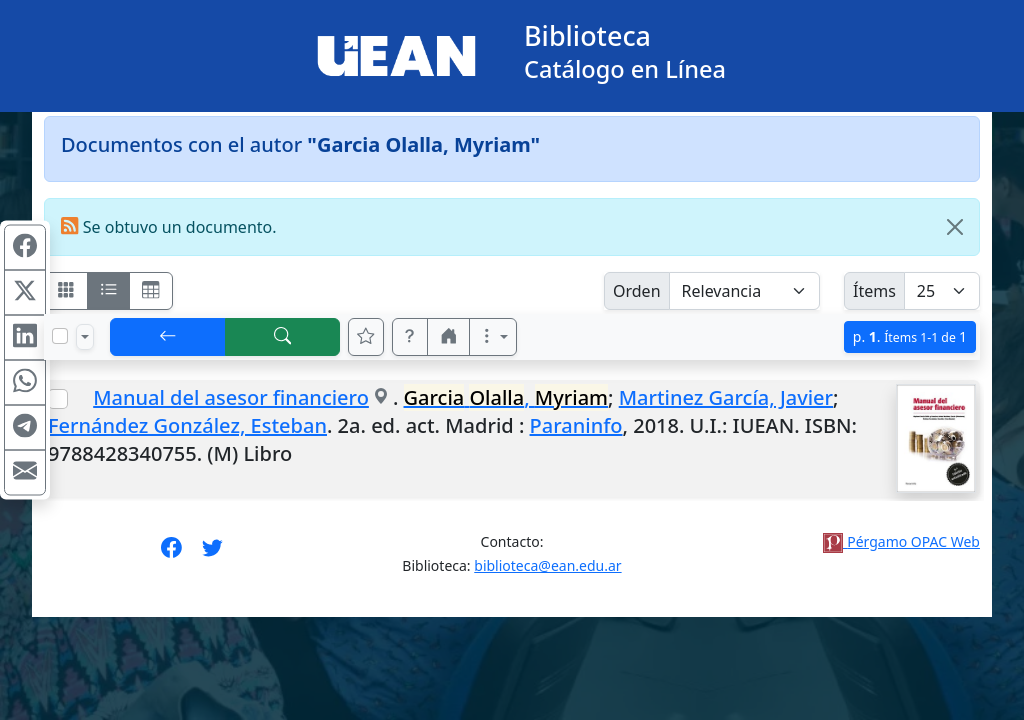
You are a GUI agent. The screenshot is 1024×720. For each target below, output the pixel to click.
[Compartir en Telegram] (25, 428)
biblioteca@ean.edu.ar (547, 565)
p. (910, 336)
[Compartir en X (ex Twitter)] (25, 293)
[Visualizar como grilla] (151, 291)
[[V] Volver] (168, 337)
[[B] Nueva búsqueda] (283, 337)
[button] (410, 337)
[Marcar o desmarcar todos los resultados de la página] (60, 336)
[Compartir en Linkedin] (25, 338)
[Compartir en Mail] (25, 473)
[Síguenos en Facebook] (171, 554)
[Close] (955, 227)
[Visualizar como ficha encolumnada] (109, 291)
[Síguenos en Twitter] (212, 554)
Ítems (874, 291)
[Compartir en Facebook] (25, 248)
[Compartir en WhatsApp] (25, 383)
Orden (637, 291)
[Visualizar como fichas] (66, 291)
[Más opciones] (493, 337)
